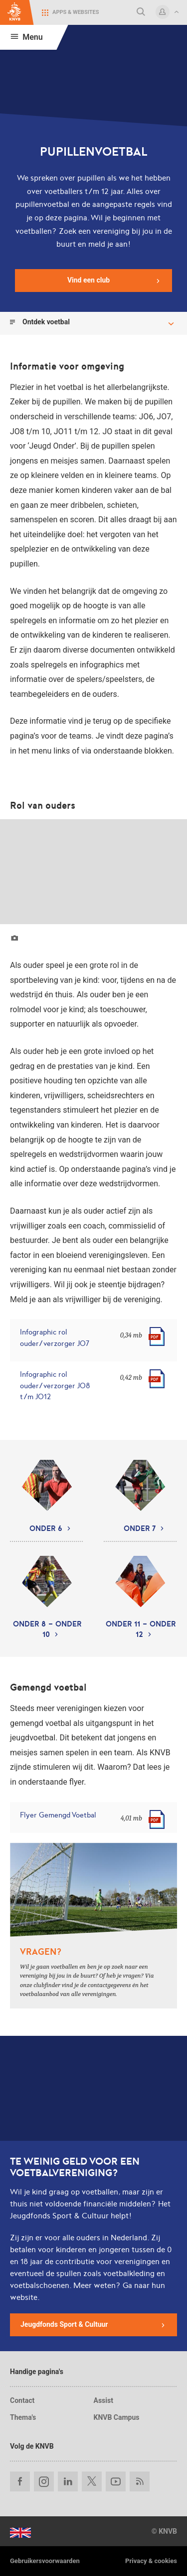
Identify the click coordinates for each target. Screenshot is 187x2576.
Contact (22, 2400)
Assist (103, 2400)
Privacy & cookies (151, 2561)
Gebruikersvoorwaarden (45, 2561)
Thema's (23, 2417)
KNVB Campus (117, 2417)
